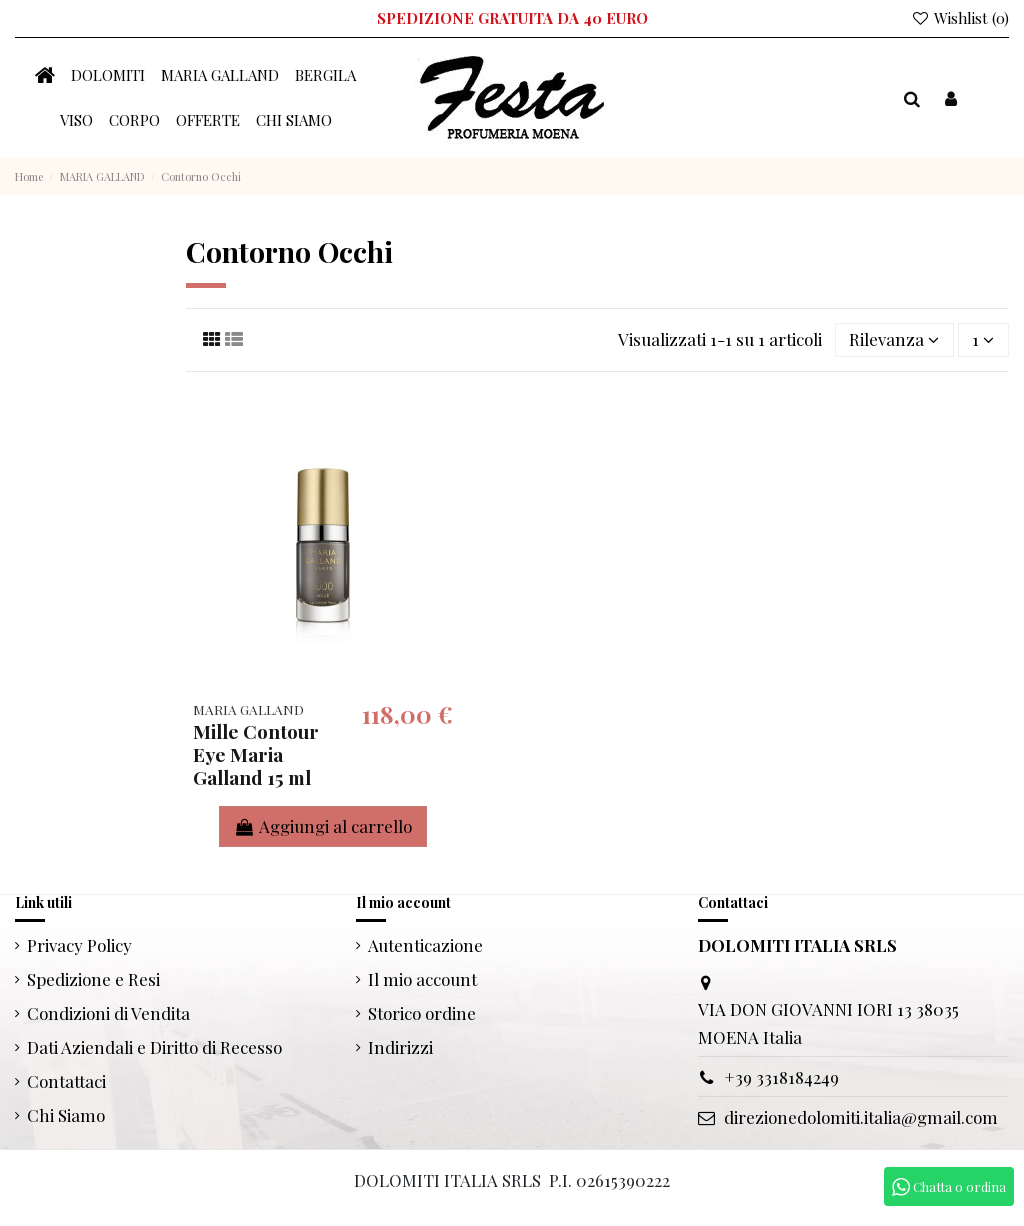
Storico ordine (422, 1013)
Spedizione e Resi (93, 979)
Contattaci (66, 1081)
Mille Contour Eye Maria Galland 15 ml (256, 754)
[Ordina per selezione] (894, 340)
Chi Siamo (66, 1115)
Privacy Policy (79, 945)
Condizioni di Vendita (108, 1013)
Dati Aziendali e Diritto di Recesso (154, 1047)
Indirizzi (400, 1047)
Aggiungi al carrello (323, 826)
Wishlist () (960, 18)
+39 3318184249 (781, 1077)
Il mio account (422, 979)
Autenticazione (425, 945)
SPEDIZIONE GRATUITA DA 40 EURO (512, 18)
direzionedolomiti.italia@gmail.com (861, 1117)
